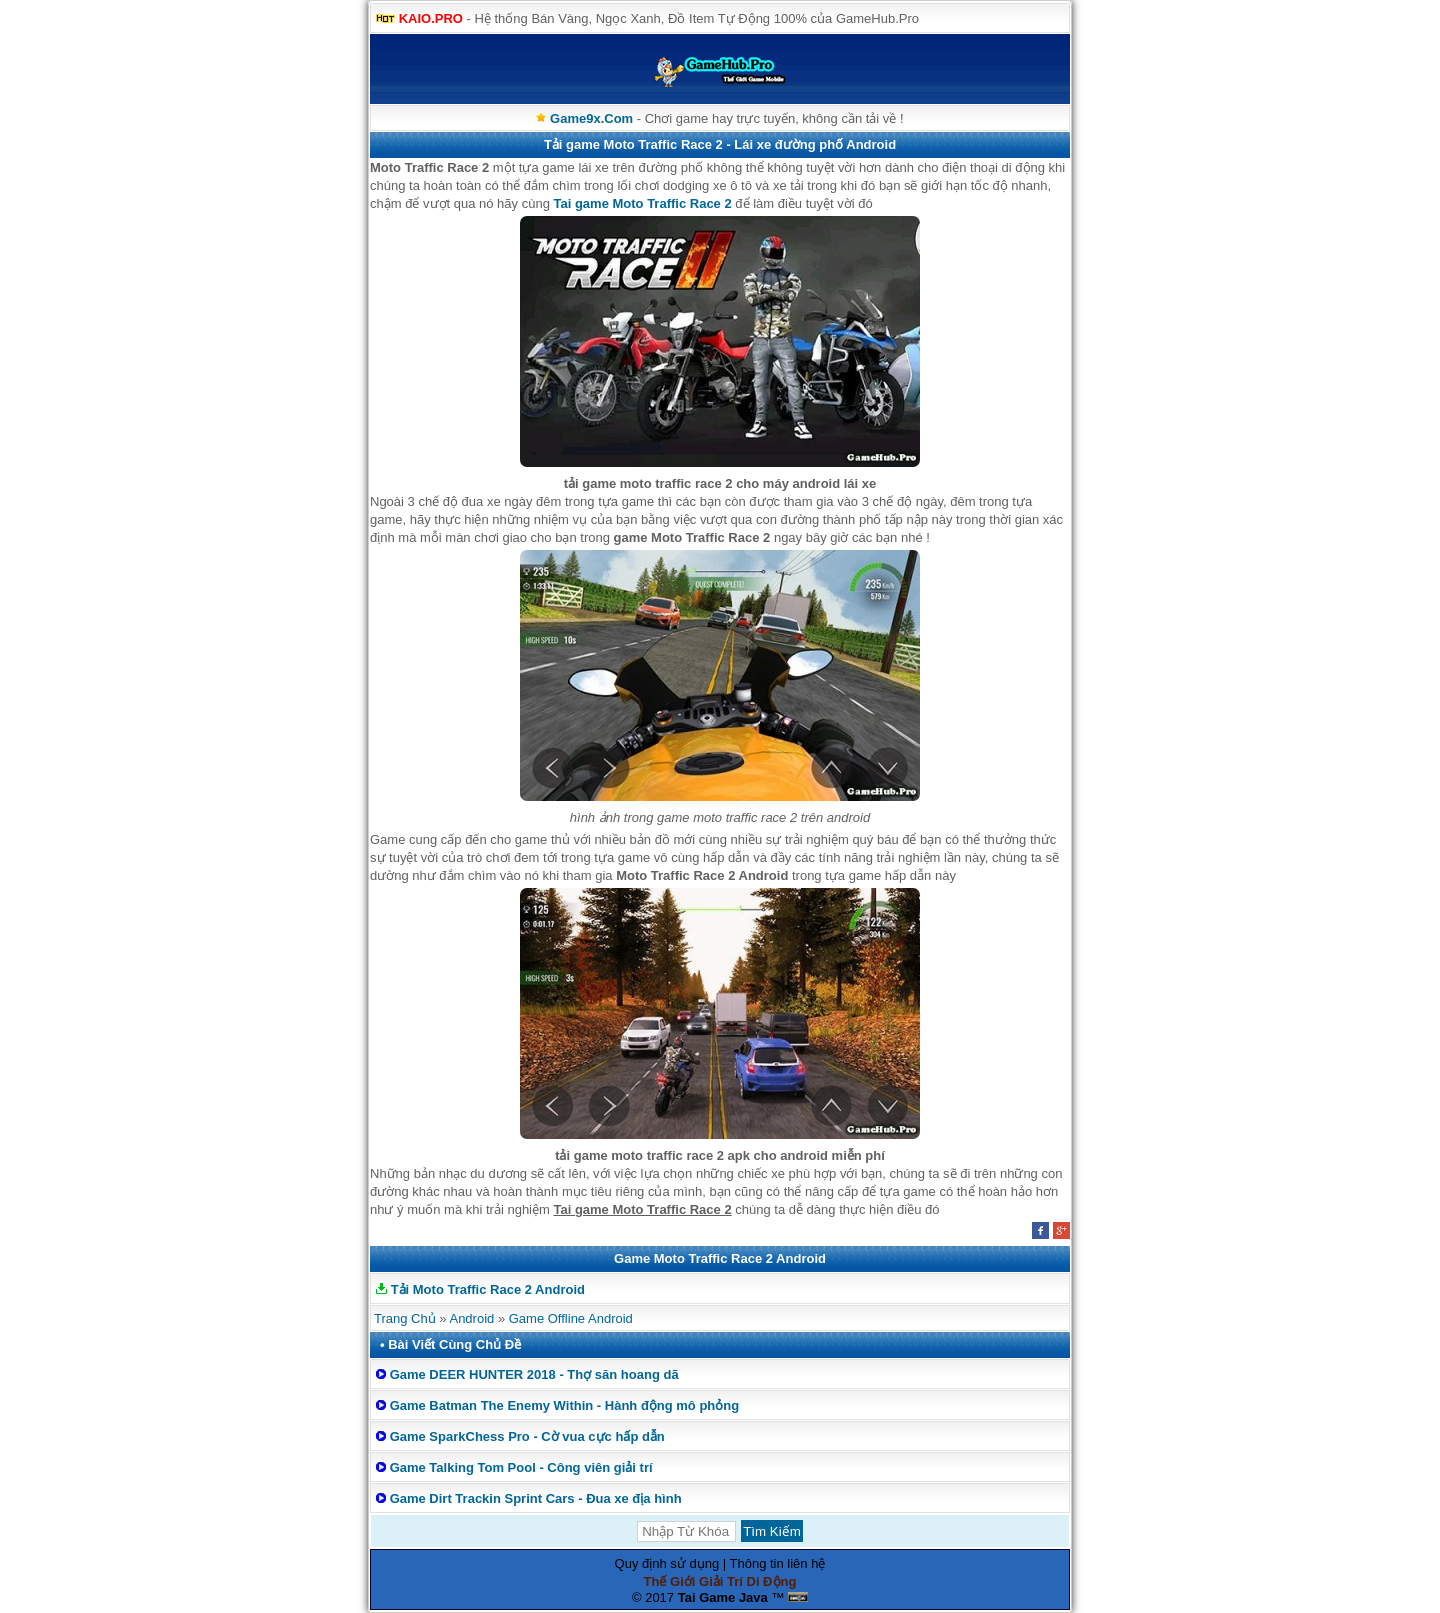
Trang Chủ (405, 1318)
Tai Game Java (723, 1597)
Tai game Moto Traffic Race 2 (642, 203)
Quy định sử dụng (667, 1563)
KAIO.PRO (431, 18)
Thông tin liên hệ (778, 1563)
